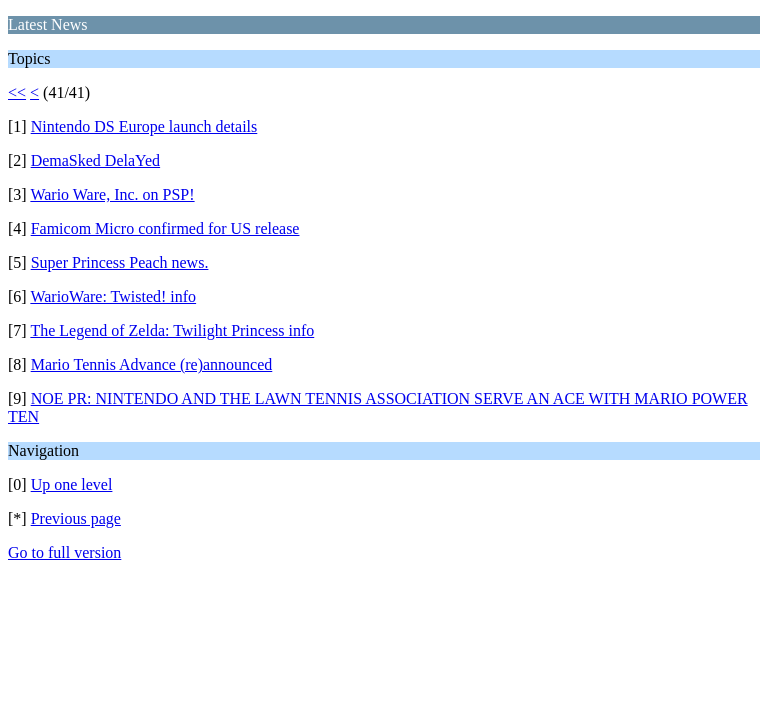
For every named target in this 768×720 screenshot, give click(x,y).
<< (17, 92)
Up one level (72, 484)
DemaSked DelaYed (95, 160)
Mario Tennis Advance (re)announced (152, 364)
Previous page (76, 518)
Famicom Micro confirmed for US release (165, 228)
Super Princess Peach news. (120, 262)
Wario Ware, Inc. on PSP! (112, 194)
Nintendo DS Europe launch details (144, 126)
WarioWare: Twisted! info (113, 296)
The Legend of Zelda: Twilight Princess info (172, 330)
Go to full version (64, 552)
